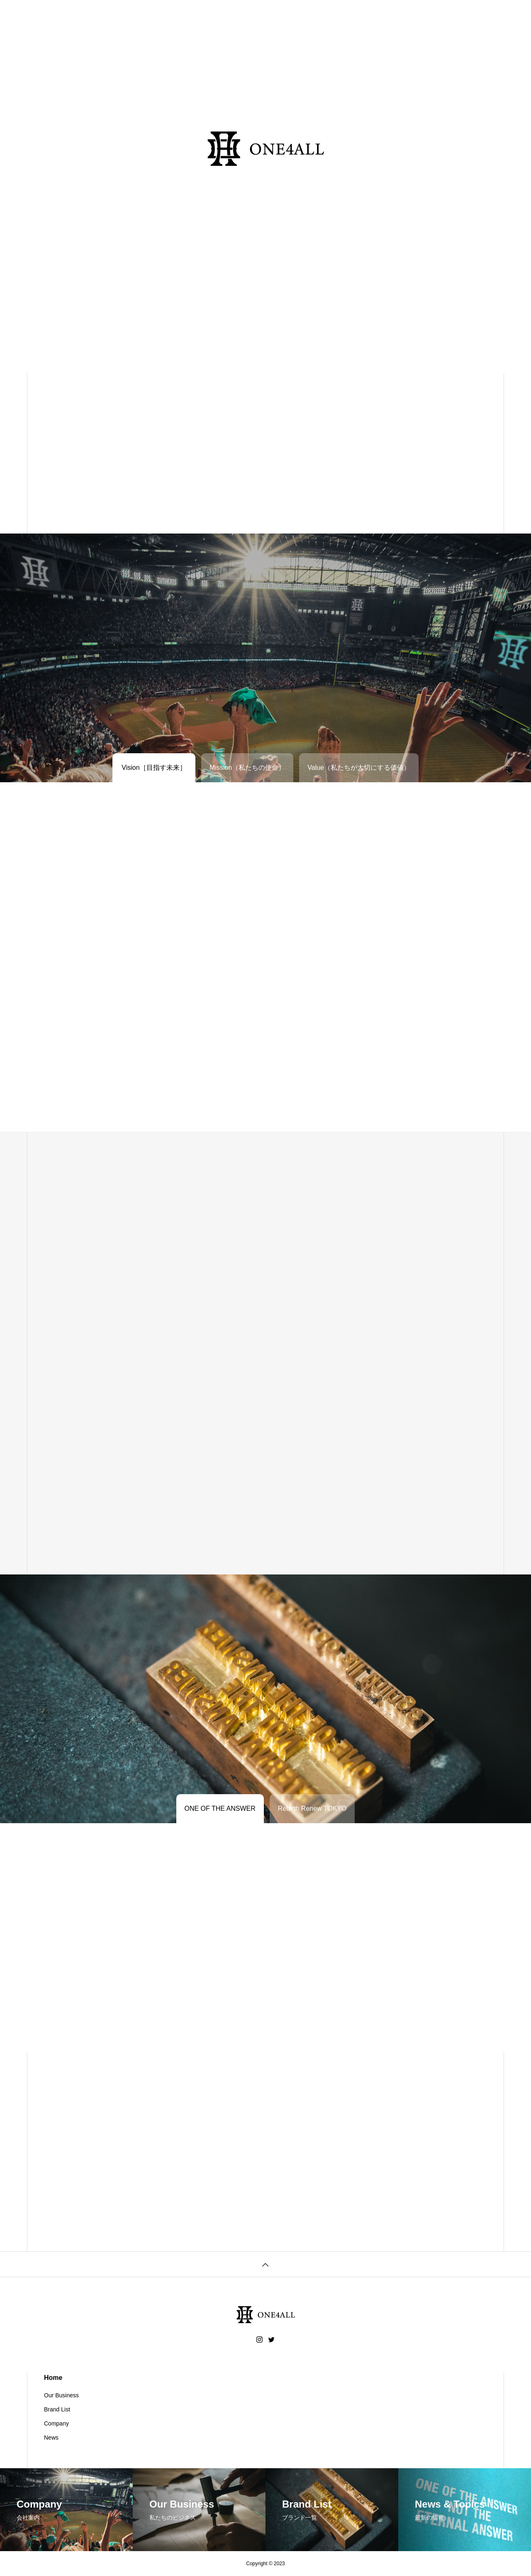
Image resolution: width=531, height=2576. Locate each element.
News (51, 2437)
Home (53, 2377)
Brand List (57, 2409)
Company (56, 2423)
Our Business (61, 2395)
